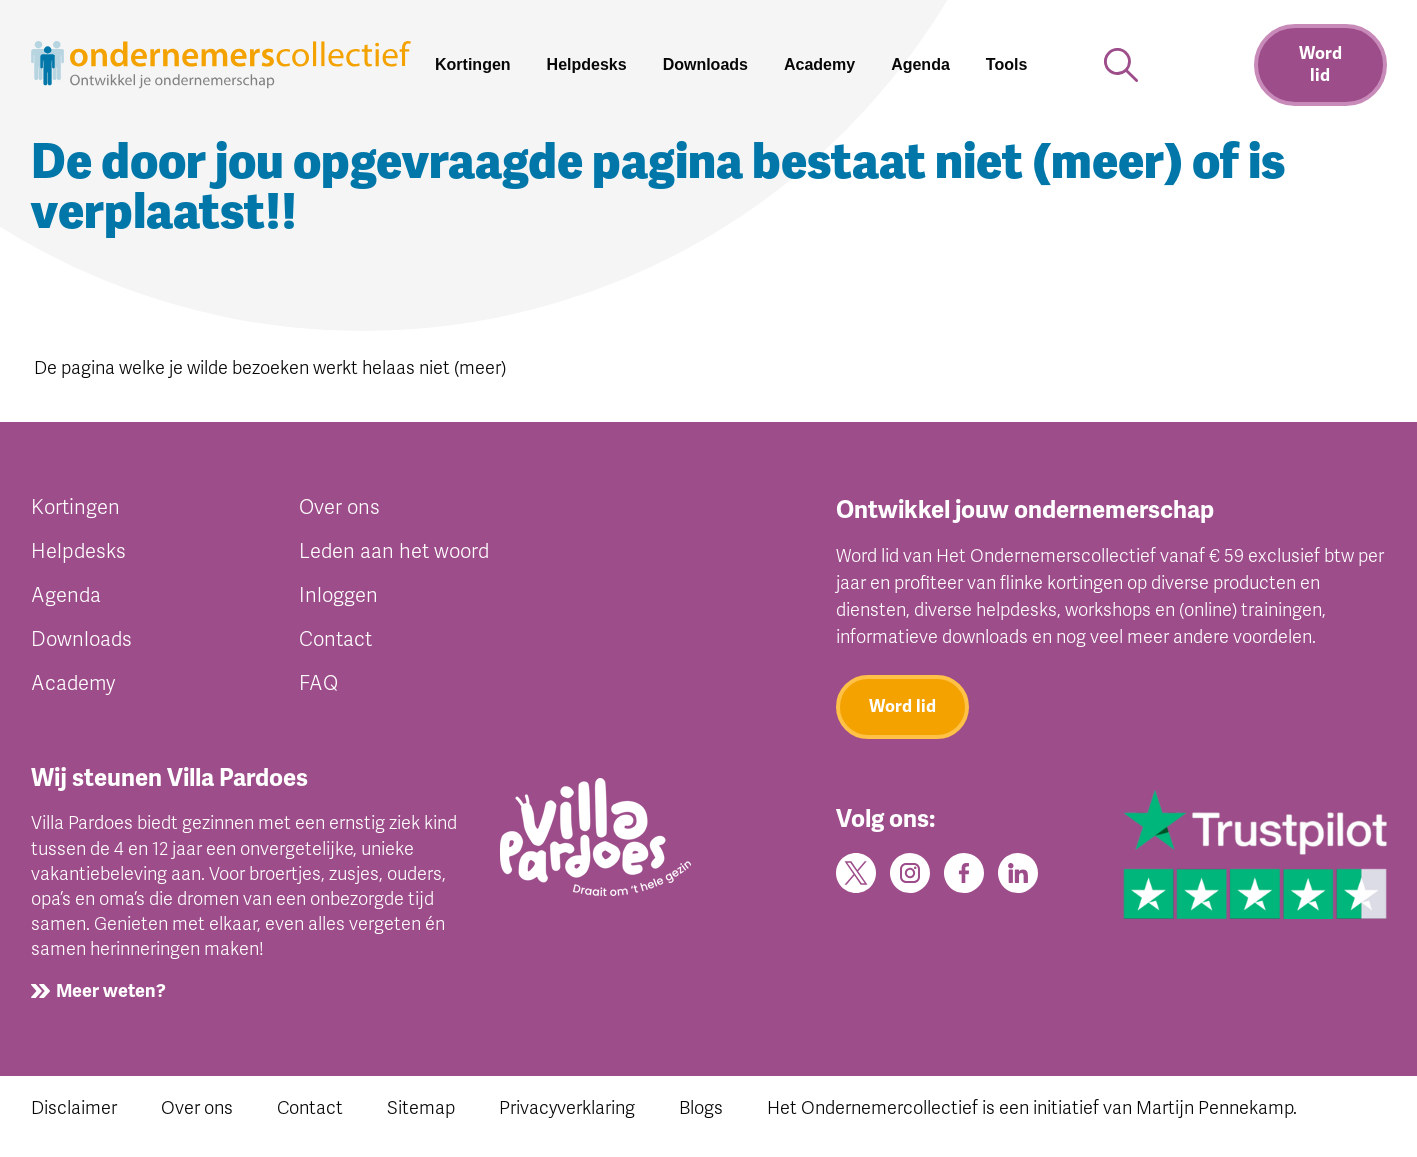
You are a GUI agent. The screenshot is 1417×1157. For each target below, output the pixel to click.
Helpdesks (78, 551)
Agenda (66, 595)
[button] (1015, 65)
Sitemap (421, 1108)
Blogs (701, 1108)
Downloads (81, 639)
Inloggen (338, 595)
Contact (335, 639)
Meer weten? (111, 991)
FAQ (318, 683)
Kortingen (75, 507)
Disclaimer (74, 1108)
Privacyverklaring (567, 1108)
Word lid (1320, 64)
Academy (73, 683)
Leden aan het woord (394, 551)
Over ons (339, 507)
